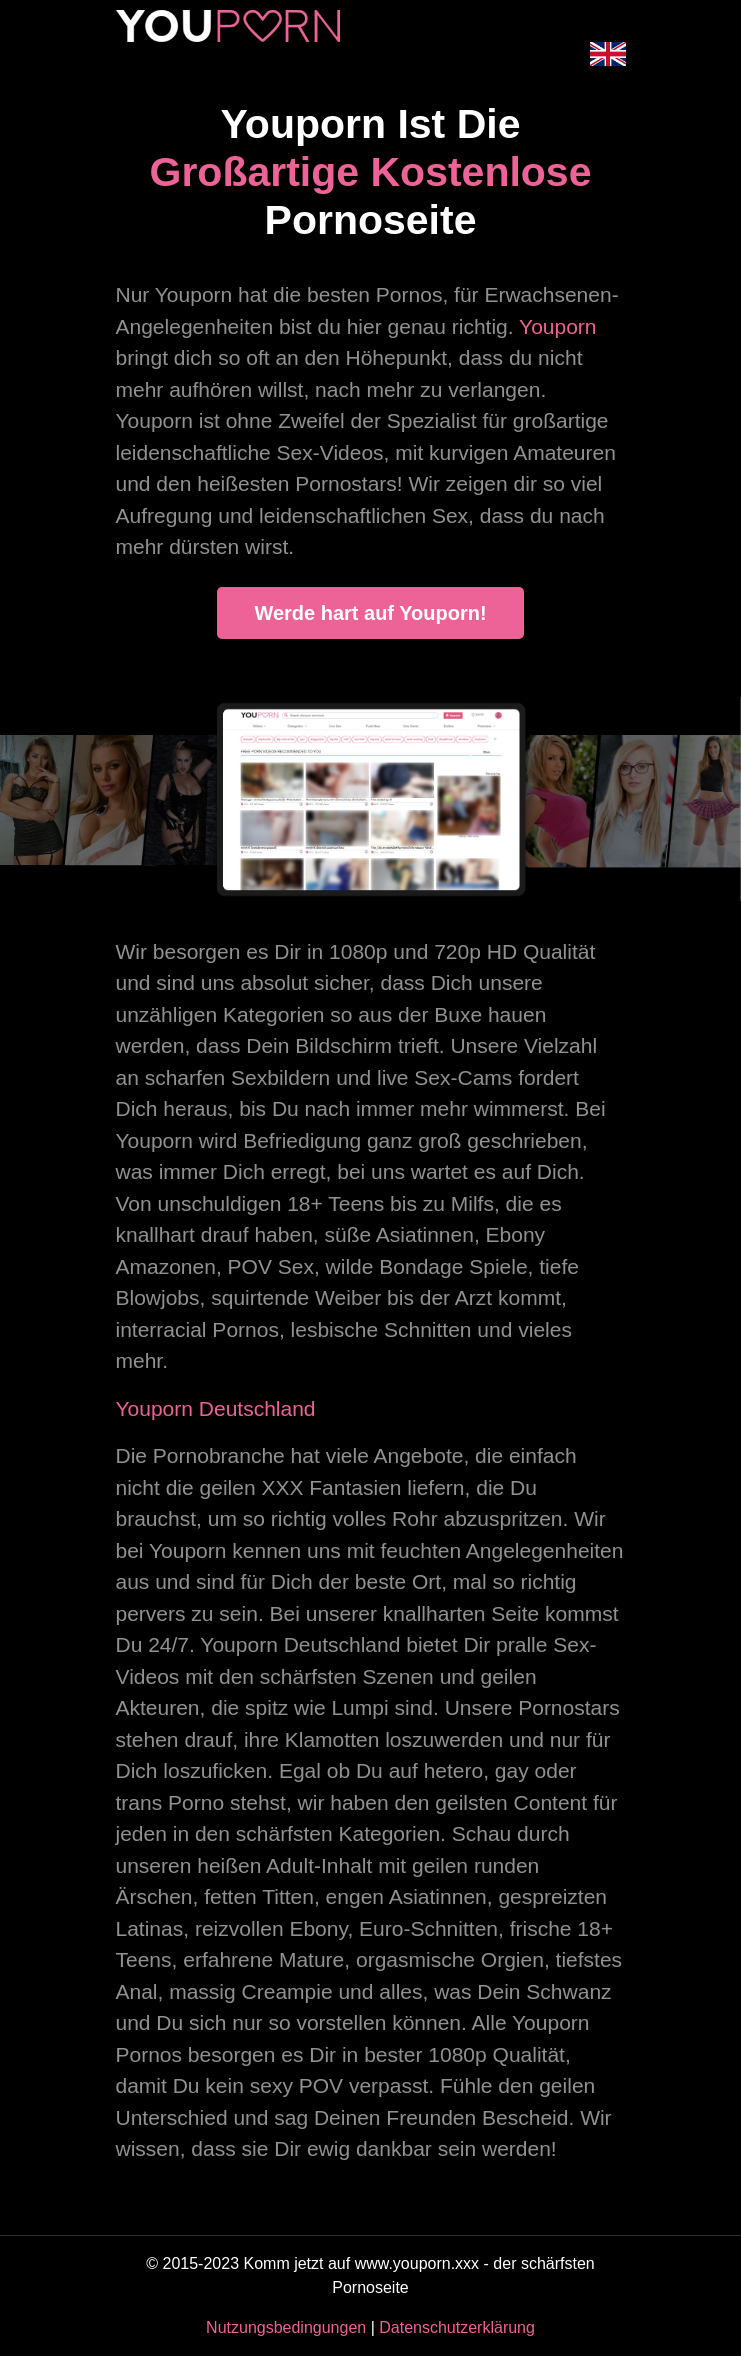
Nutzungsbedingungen (286, 2327)
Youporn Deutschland (216, 1408)
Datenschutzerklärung (457, 2327)
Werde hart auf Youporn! (370, 613)
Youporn (557, 326)
